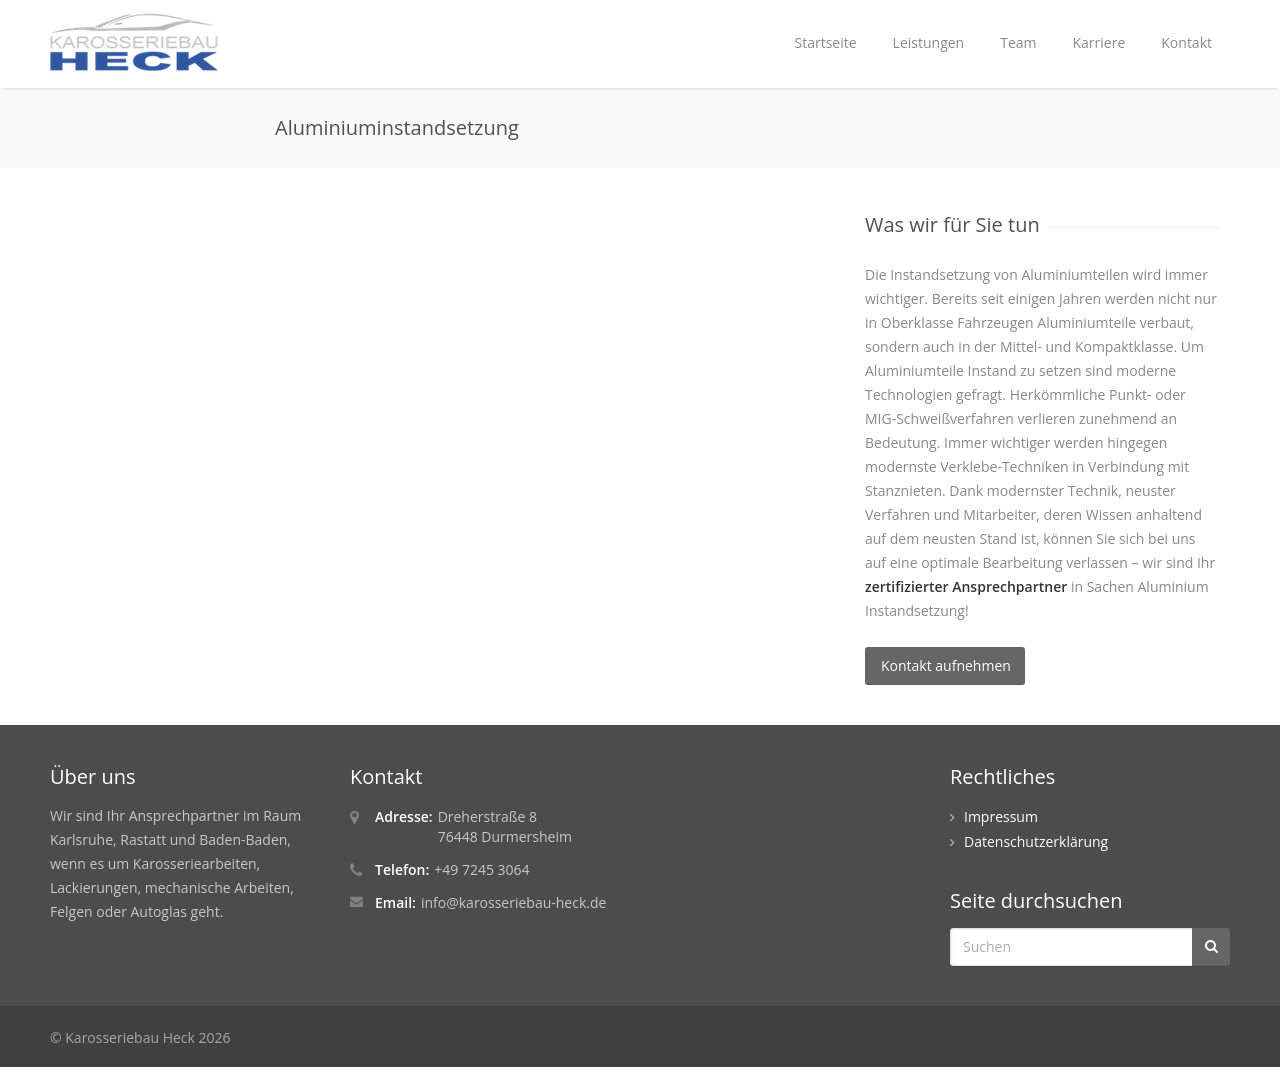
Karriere (1099, 42)
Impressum (1001, 816)
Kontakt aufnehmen (946, 665)
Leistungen (929, 42)
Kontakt (1186, 42)
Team (1018, 42)
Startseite (826, 42)
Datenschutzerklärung (1036, 841)
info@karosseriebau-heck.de (513, 902)
